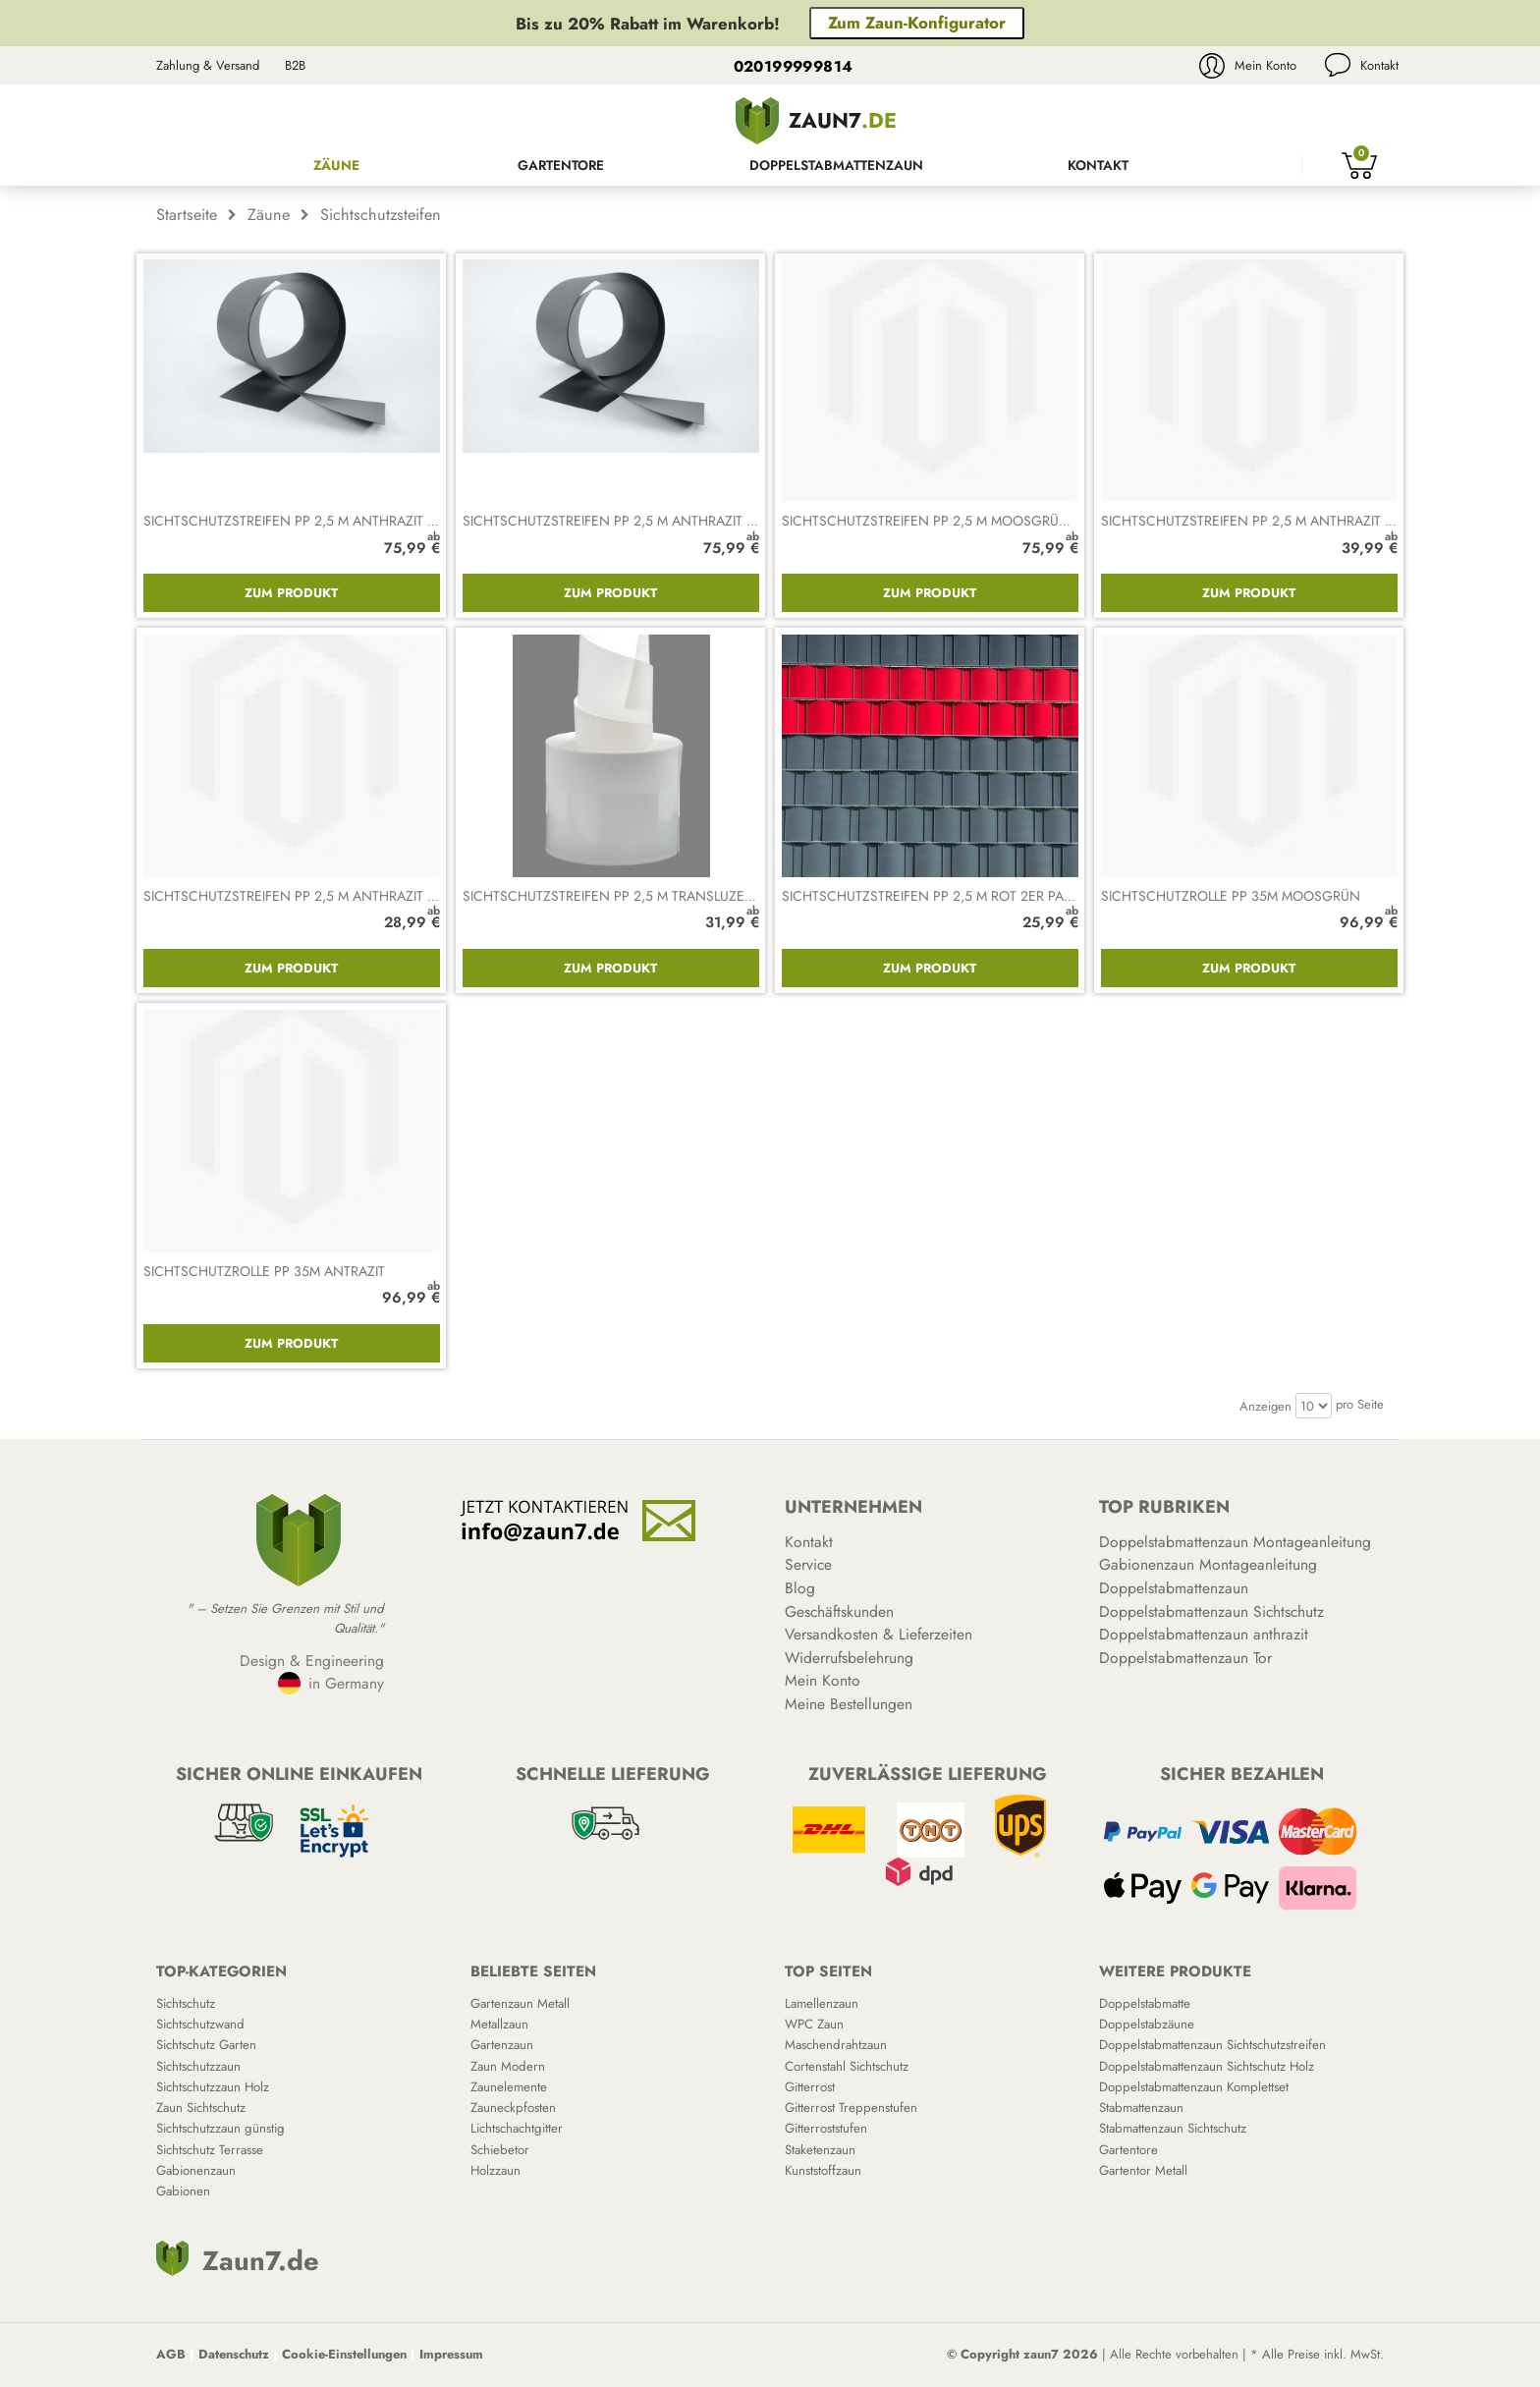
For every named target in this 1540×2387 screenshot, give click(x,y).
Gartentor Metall (1143, 2170)
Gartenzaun (501, 2044)
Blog (800, 1588)
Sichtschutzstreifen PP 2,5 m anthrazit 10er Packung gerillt (359, 520)
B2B (295, 65)
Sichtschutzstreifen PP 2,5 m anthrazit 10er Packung (653, 520)
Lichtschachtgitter (516, 2128)
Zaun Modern (507, 2066)
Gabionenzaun (196, 2170)
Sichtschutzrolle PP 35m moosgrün (1230, 896)
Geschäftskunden (839, 1611)
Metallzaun (499, 2024)
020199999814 (793, 66)
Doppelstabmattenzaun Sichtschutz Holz (1206, 2066)
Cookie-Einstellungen (344, 2354)
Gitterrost (810, 2087)
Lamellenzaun (821, 2003)
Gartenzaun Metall (520, 2003)
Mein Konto (1265, 65)
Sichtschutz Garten (206, 2044)
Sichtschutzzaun (198, 2066)
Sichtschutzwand (200, 2024)
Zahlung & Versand (207, 65)
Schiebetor (499, 2149)
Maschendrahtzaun (836, 2044)
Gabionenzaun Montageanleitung (1208, 1564)
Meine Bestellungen (848, 1704)
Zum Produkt (291, 592)
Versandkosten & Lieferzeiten (878, 1634)
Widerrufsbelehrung (849, 1657)
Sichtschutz (185, 2003)
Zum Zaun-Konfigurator (917, 22)
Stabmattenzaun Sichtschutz (1172, 2128)
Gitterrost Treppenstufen (851, 2107)
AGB (171, 2354)
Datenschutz (233, 2354)
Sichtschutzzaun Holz (212, 2087)
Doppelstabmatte (1144, 2003)
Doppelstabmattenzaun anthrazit (1203, 1634)
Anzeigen (1265, 1406)
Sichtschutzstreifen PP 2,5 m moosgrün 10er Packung (976, 520)
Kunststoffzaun (823, 2170)
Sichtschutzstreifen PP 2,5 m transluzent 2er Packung (660, 896)
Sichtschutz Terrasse (209, 2149)
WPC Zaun (814, 2024)
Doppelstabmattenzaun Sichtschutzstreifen (1212, 2044)
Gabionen (183, 2191)
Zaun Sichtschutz (201, 2107)
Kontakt (1379, 65)
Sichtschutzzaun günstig (220, 2128)
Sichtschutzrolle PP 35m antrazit (264, 1271)
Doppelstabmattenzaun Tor (1185, 1657)
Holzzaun (495, 2170)
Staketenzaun (820, 2149)
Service (808, 1564)
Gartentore (561, 165)
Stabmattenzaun (1141, 2107)
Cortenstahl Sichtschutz (846, 2066)
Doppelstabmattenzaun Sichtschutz (1211, 1611)
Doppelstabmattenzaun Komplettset (1194, 2087)
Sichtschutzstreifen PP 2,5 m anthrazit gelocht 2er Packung (363, 896)
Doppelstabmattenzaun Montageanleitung (1235, 1541)
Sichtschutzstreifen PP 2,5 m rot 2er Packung (947, 896)
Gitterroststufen (826, 2128)
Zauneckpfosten (513, 2107)
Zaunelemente (508, 2087)
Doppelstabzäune (1146, 2024)
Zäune (336, 165)
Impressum (451, 2354)
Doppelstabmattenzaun (836, 165)
